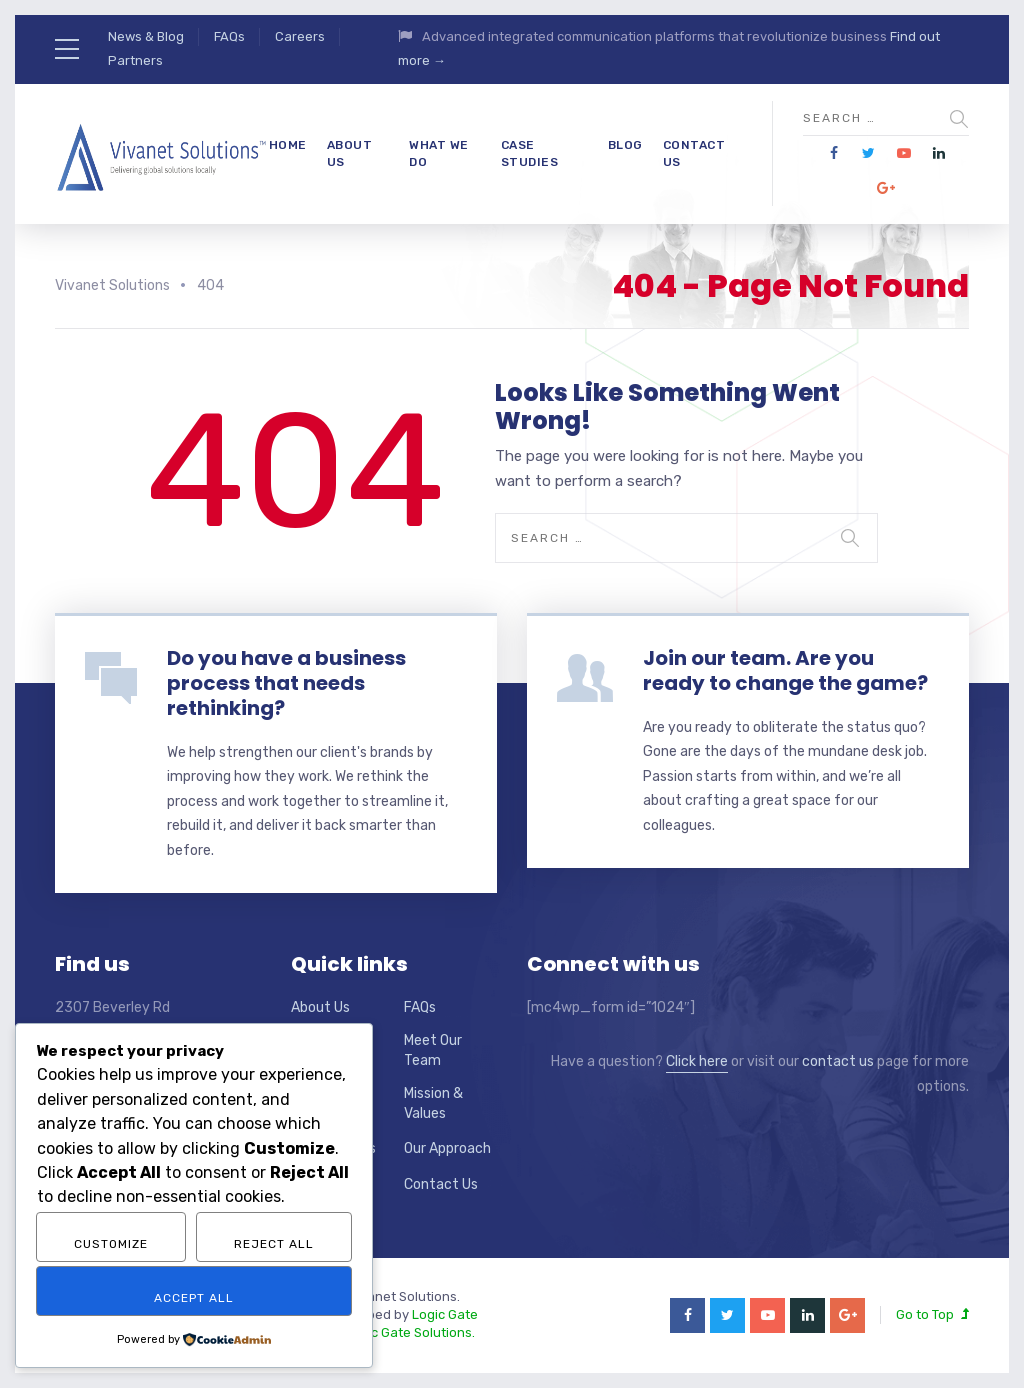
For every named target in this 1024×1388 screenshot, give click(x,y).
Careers (300, 36)
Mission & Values (433, 1103)
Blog (625, 145)
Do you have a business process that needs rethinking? (286, 683)
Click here (697, 1061)
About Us (350, 153)
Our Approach (447, 1148)
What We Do (439, 153)
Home (288, 145)
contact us (838, 1061)
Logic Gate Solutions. (410, 1332)
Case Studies (530, 153)
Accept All (194, 1298)
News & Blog (146, 36)
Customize (111, 1244)
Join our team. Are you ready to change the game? (785, 670)
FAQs (229, 36)
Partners (135, 60)
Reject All (274, 1244)
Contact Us (694, 153)
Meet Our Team (433, 1050)
